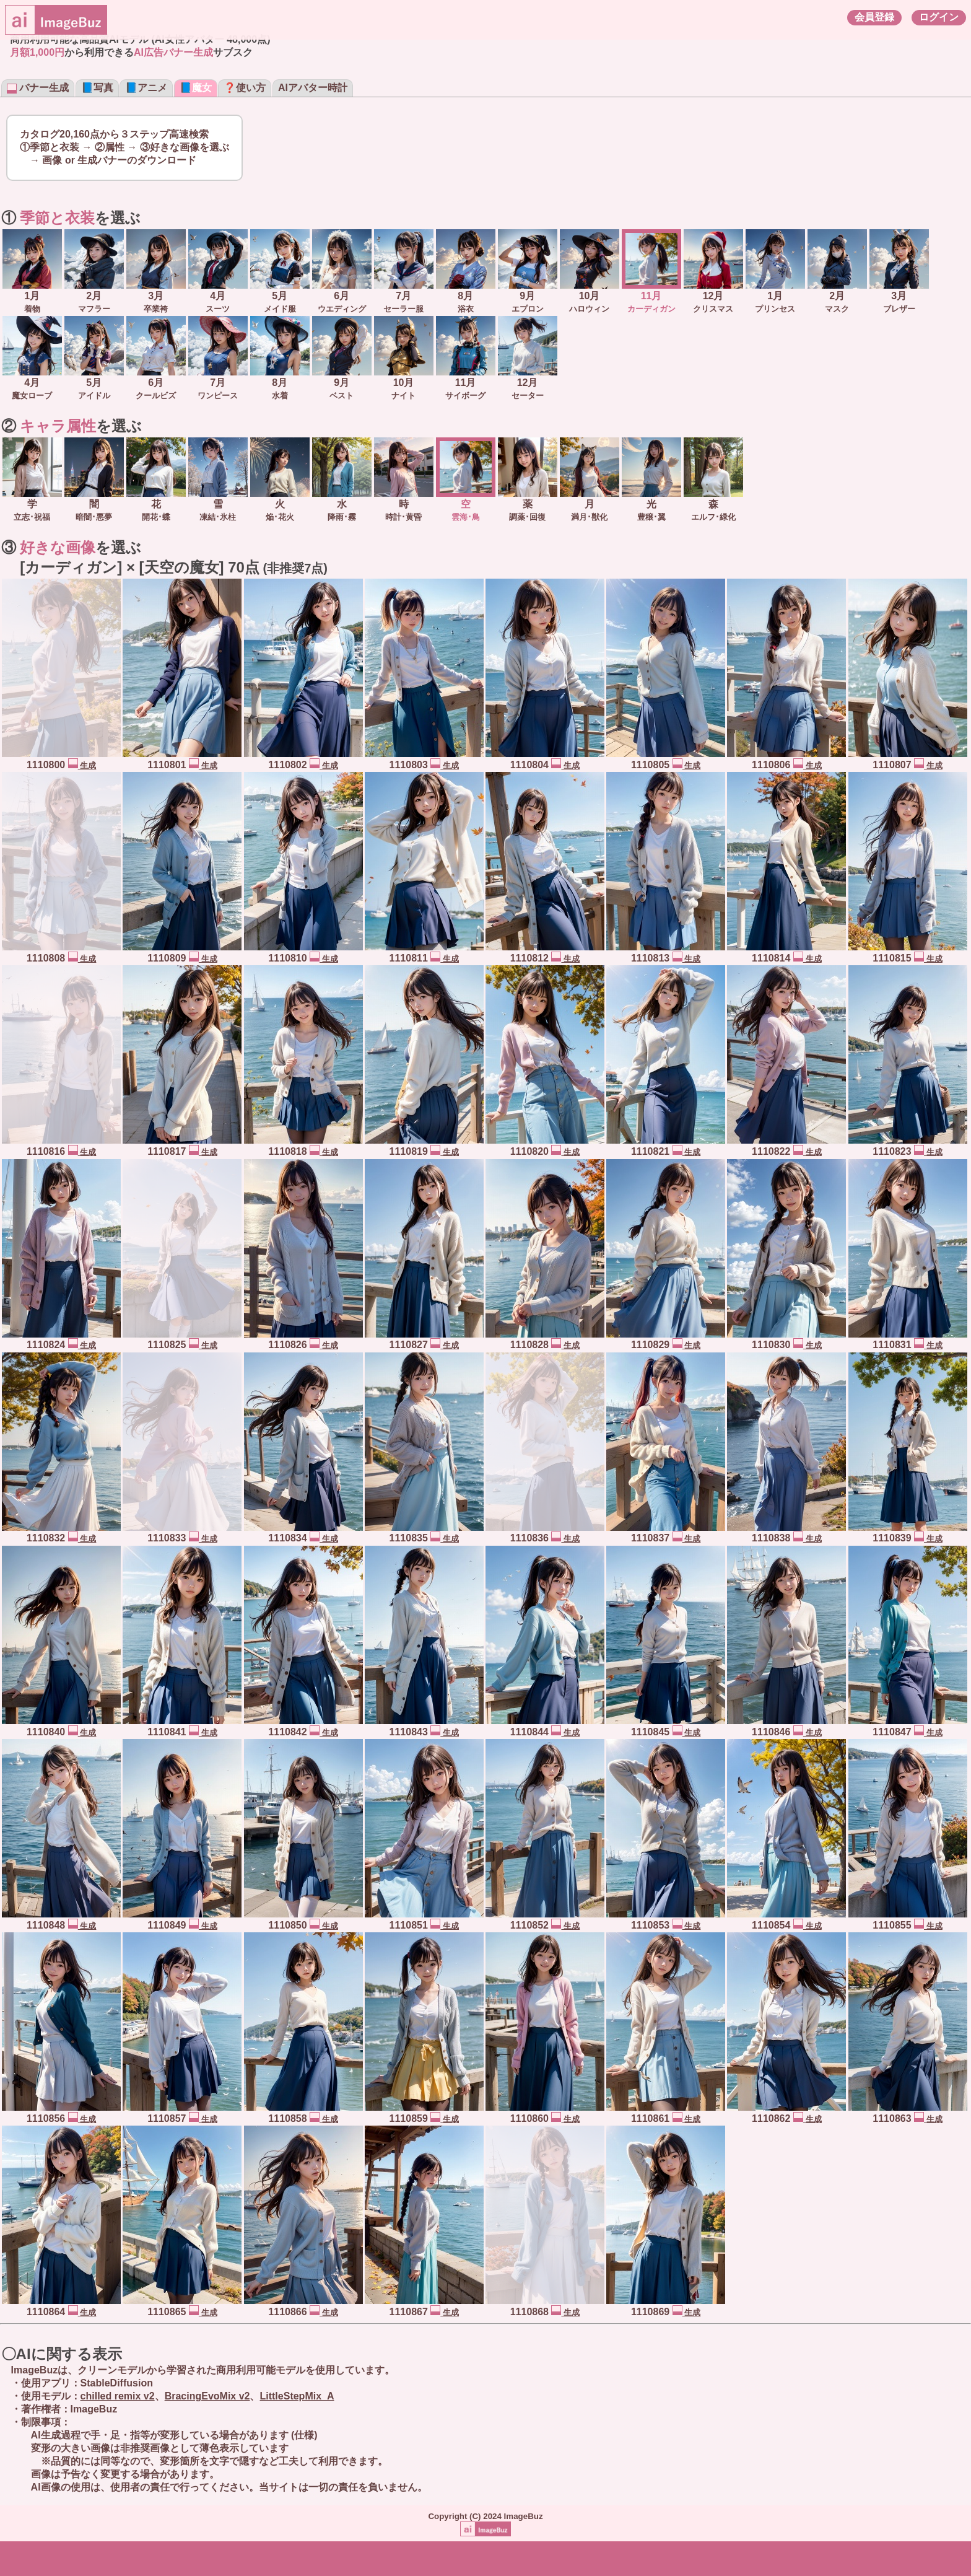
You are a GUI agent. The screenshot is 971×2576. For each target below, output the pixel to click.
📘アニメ (146, 87)
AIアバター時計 (312, 87)
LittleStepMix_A (296, 2396)
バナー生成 (38, 87)
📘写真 (97, 87)
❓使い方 (245, 87)
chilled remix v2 (118, 2396)
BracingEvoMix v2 (207, 2396)
